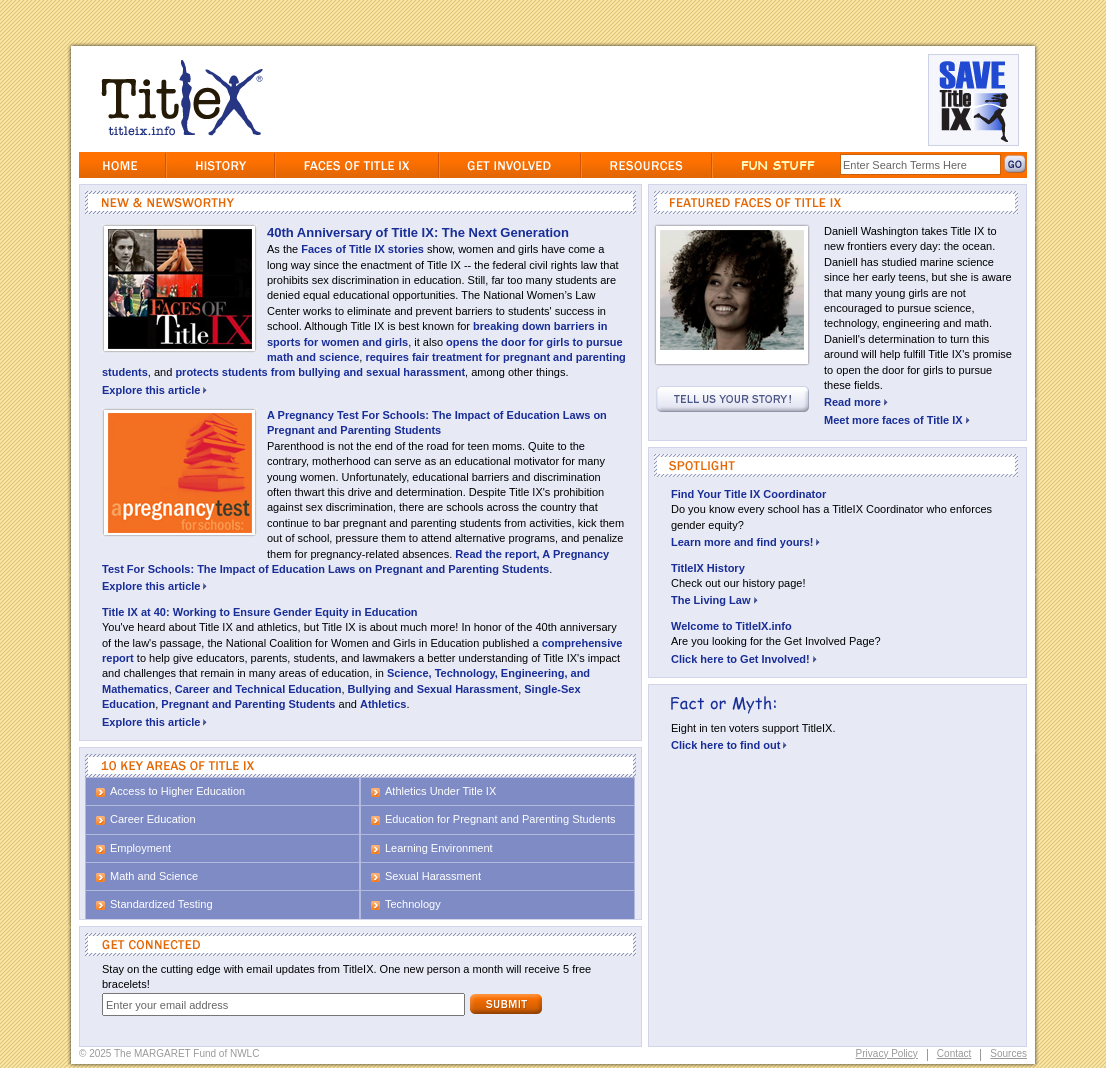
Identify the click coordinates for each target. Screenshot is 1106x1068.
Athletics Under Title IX (440, 791)
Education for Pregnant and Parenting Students (500, 819)
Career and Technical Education (258, 689)
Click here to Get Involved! (744, 659)
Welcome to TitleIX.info (731, 626)
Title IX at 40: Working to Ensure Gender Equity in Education (260, 612)
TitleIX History (708, 568)
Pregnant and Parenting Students (248, 704)
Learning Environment (439, 848)
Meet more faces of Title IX (897, 420)
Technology (413, 904)
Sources (1008, 1053)
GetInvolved (510, 165)
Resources (646, 165)
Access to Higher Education (177, 791)
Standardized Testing (161, 904)
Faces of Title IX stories (362, 249)
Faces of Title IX (357, 165)
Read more (856, 402)
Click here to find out (729, 745)
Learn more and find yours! (745, 542)
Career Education (153, 819)
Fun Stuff (776, 165)
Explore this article (154, 390)
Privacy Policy (887, 1053)
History (220, 165)
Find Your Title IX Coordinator (748, 494)
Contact (954, 1053)
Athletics (383, 704)
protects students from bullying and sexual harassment (320, 372)
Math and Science (154, 876)
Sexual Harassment (433, 876)
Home (122, 165)
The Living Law (714, 600)
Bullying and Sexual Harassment (433, 689)
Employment (140, 848)
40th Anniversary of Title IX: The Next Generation (418, 232)
